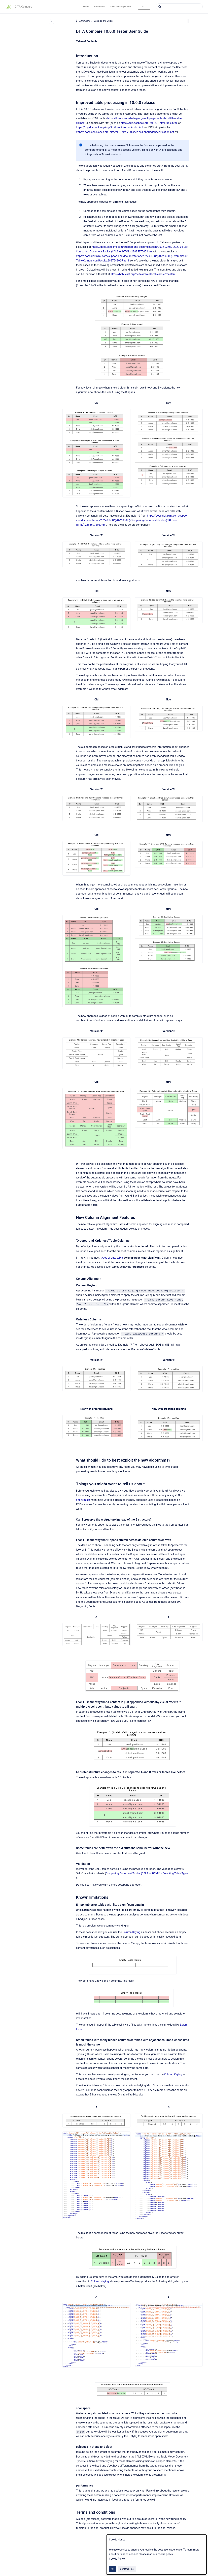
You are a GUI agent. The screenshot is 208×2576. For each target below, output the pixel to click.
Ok (112, 2569)
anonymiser (83, 1499)
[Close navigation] (51, 21)
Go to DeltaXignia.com (120, 6)
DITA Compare (23, 6)
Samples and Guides (104, 21)
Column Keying (131, 1932)
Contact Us (99, 6)
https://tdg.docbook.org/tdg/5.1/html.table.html (149, 123)
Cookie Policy (117, 2558)
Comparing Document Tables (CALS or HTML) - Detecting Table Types (147, 1873)
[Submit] (159, 6)
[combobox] (179, 7)
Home (86, 6)
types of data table (112, 1257)
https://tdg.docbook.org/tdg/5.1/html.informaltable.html (109, 127)
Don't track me (127, 2569)
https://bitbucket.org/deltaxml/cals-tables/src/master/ (143, 274)
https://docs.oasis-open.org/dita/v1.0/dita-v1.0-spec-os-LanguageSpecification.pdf (125, 132)
